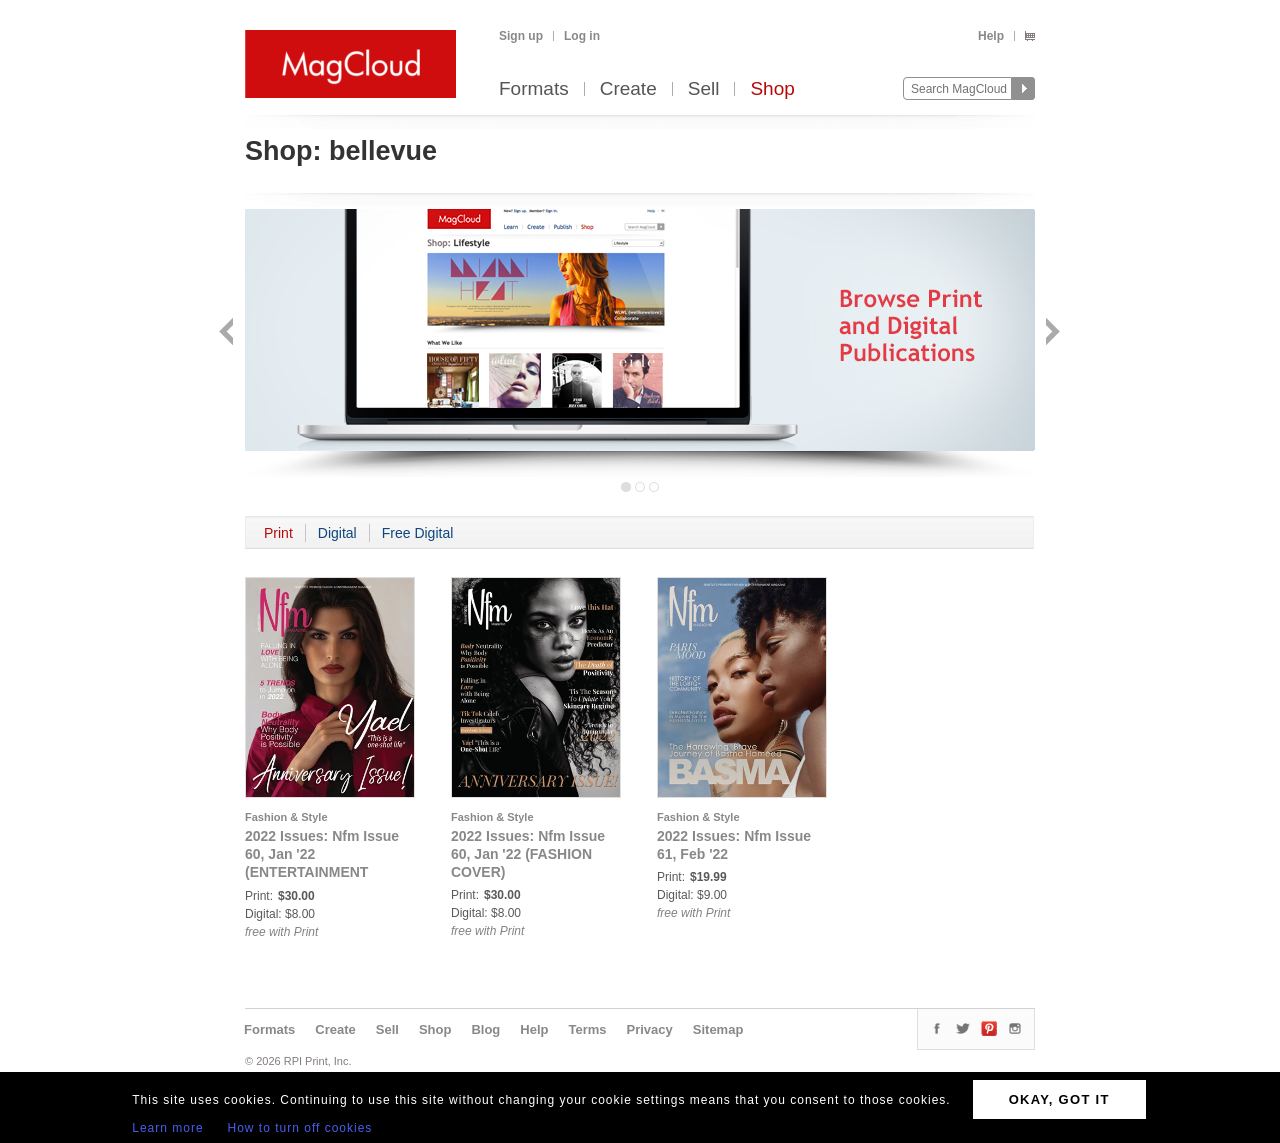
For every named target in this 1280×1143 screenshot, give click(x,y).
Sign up (521, 36)
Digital (337, 533)
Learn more (167, 1128)
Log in (582, 36)
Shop (772, 89)
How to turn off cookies (300, 1128)
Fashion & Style (286, 817)
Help (991, 36)
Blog (485, 1029)
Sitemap (718, 1029)
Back (228, 333)
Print (278, 533)
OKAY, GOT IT (1059, 1099)
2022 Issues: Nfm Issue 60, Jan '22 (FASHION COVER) (528, 854)
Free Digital (418, 533)
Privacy (650, 1029)
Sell (704, 89)
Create (628, 89)
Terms (587, 1029)
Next (1050, 333)
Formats (534, 89)
